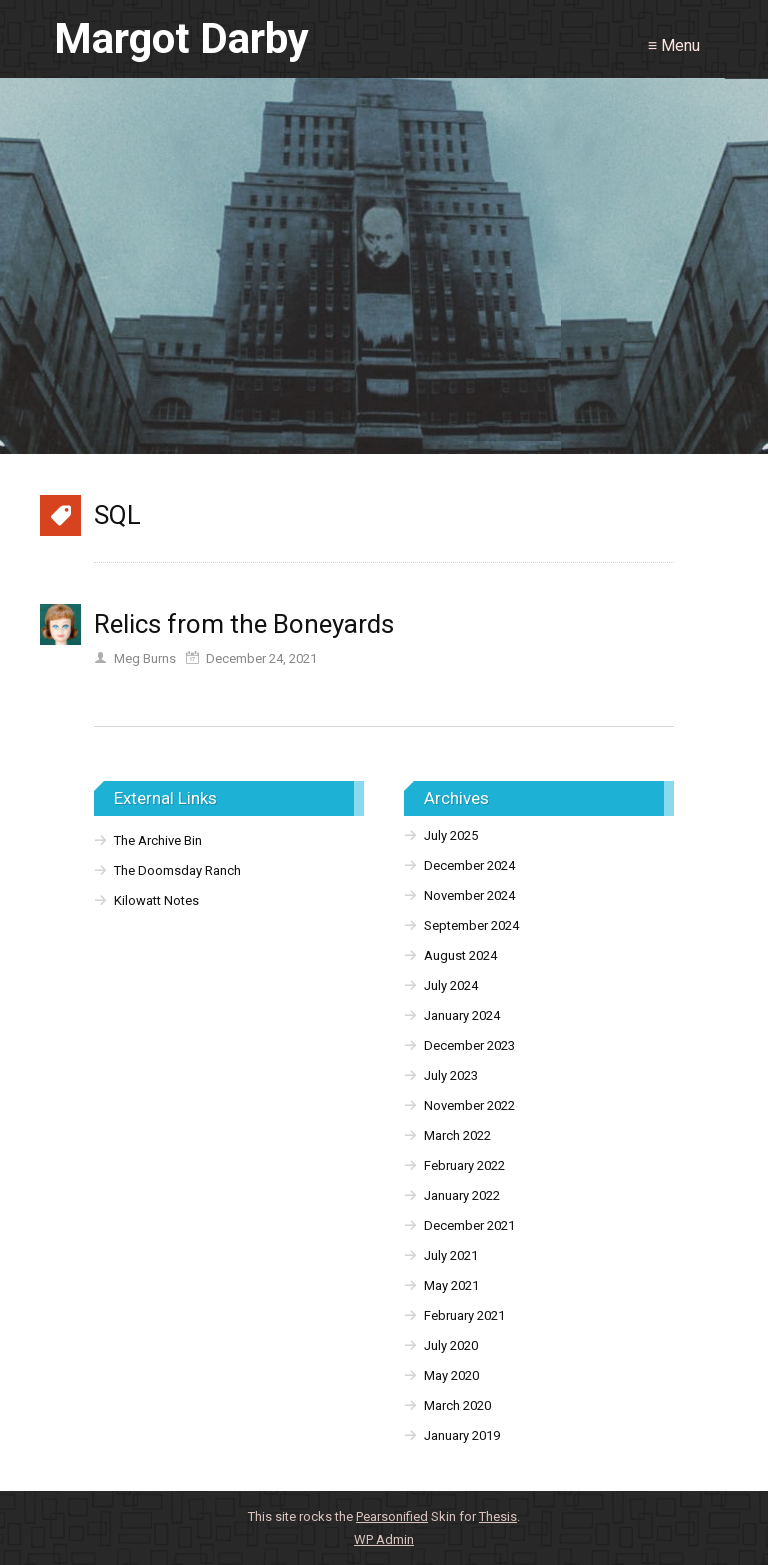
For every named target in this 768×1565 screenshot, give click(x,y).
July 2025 (451, 835)
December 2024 (469, 865)
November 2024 (469, 895)
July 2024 (451, 985)
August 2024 (460, 955)
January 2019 (462, 1435)
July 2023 (451, 1075)
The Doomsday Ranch (177, 870)
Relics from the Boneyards (244, 624)
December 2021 (469, 1225)
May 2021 (451, 1285)
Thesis (498, 1516)
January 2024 (462, 1015)
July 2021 (451, 1255)
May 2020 (451, 1375)
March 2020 (457, 1405)
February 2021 (464, 1315)
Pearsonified (392, 1516)
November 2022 (469, 1105)
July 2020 (451, 1345)
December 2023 (469, 1045)
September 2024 (471, 925)
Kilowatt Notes (156, 900)
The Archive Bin (158, 840)
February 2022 (464, 1165)
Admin (384, 1539)
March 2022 (457, 1135)
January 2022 (462, 1195)
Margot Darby (181, 38)
